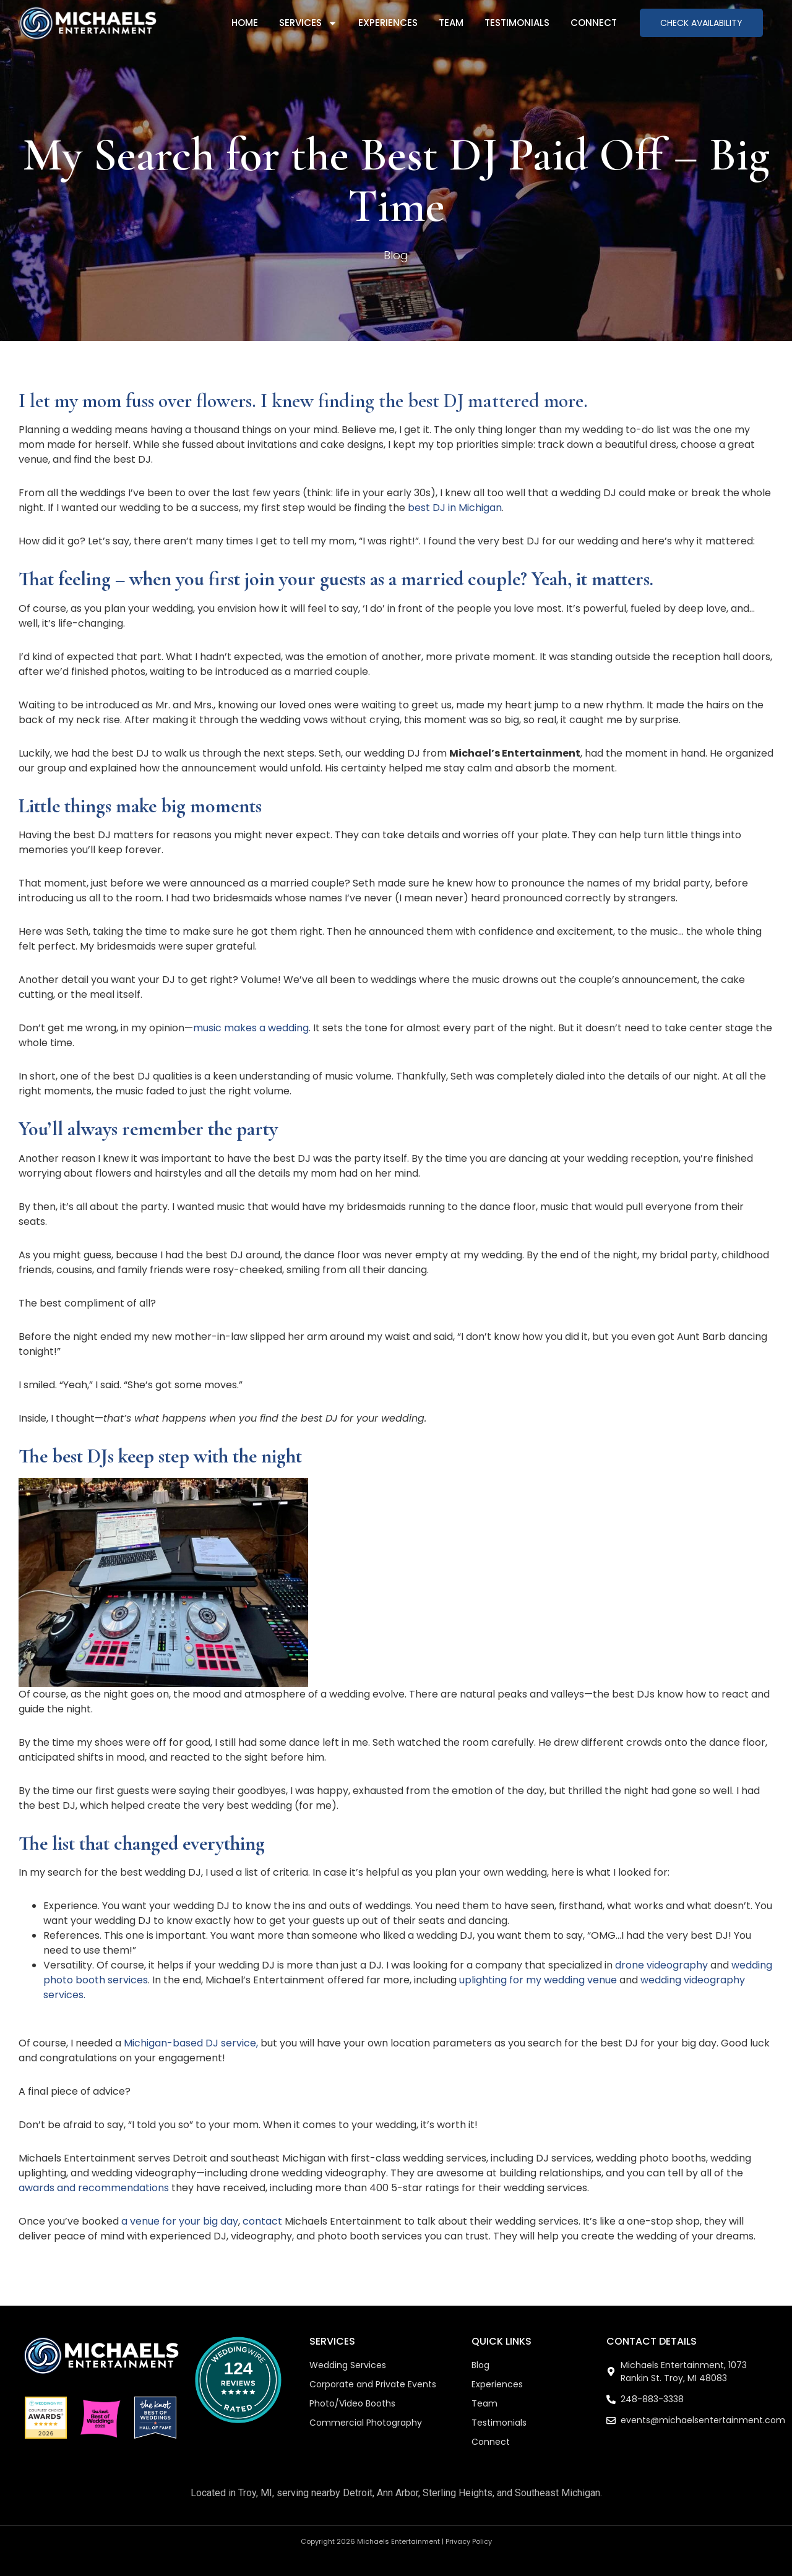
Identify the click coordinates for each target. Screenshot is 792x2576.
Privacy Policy (469, 2541)
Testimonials (516, 22)
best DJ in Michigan (453, 507)
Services (308, 23)
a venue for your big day (179, 2221)
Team (451, 22)
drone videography (661, 1965)
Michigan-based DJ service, (191, 2043)
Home (244, 22)
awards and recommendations (94, 2188)
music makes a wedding (251, 1028)
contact (262, 2221)
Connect (593, 22)
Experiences (388, 22)
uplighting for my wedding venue (538, 1980)
